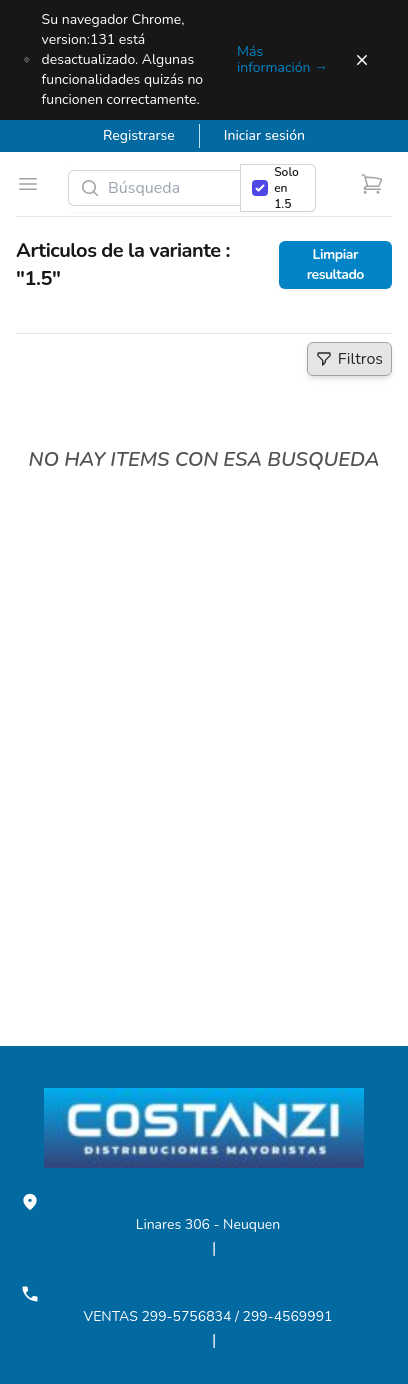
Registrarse (139, 135)
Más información (282, 60)
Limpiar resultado (335, 264)
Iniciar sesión (264, 135)
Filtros (353, 362)
